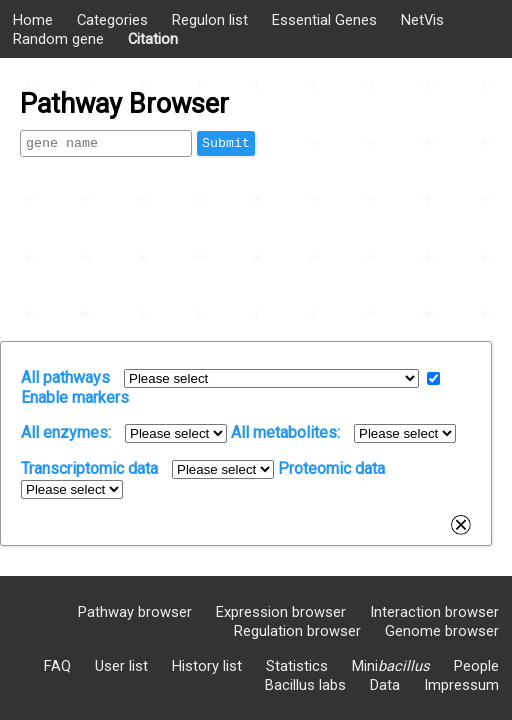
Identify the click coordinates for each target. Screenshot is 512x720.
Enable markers (75, 397)
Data (385, 685)
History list (207, 666)
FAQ (57, 666)
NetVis (422, 20)
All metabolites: (285, 432)
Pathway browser (135, 612)
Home (33, 20)
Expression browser (281, 612)
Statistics (297, 666)
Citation (153, 39)
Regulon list (210, 20)
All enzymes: (66, 432)
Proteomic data (331, 468)
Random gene (58, 39)
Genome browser (442, 631)
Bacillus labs (305, 685)
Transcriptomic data (89, 468)
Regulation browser (297, 631)
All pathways (65, 377)
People (476, 666)
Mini (391, 666)
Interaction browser (434, 612)
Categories (112, 20)
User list (121, 666)
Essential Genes (324, 20)
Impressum (461, 685)
